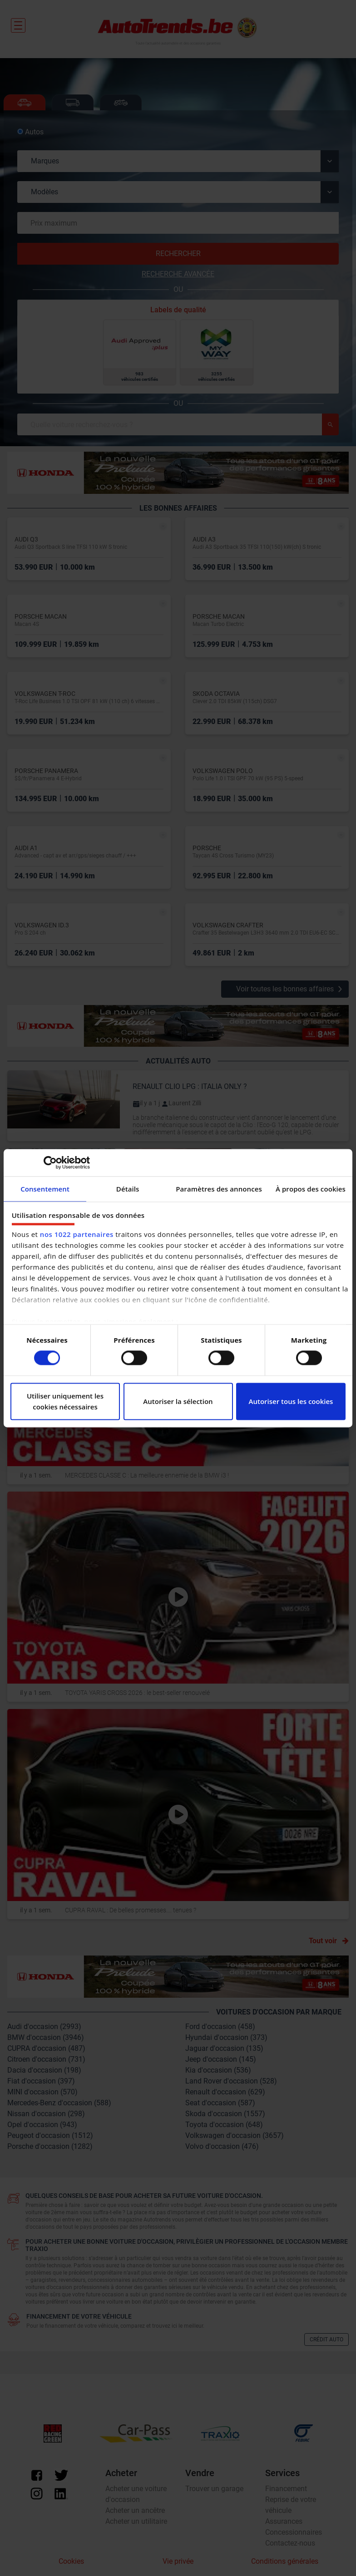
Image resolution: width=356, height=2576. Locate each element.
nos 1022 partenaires (77, 1234)
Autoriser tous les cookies (291, 1401)
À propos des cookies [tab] (311, 1188)
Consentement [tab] (44, 1188)
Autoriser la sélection (178, 1401)
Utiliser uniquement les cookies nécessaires (65, 1401)
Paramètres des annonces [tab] (219, 1188)
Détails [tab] (127, 1188)
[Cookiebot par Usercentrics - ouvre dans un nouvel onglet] (50, 1162)
